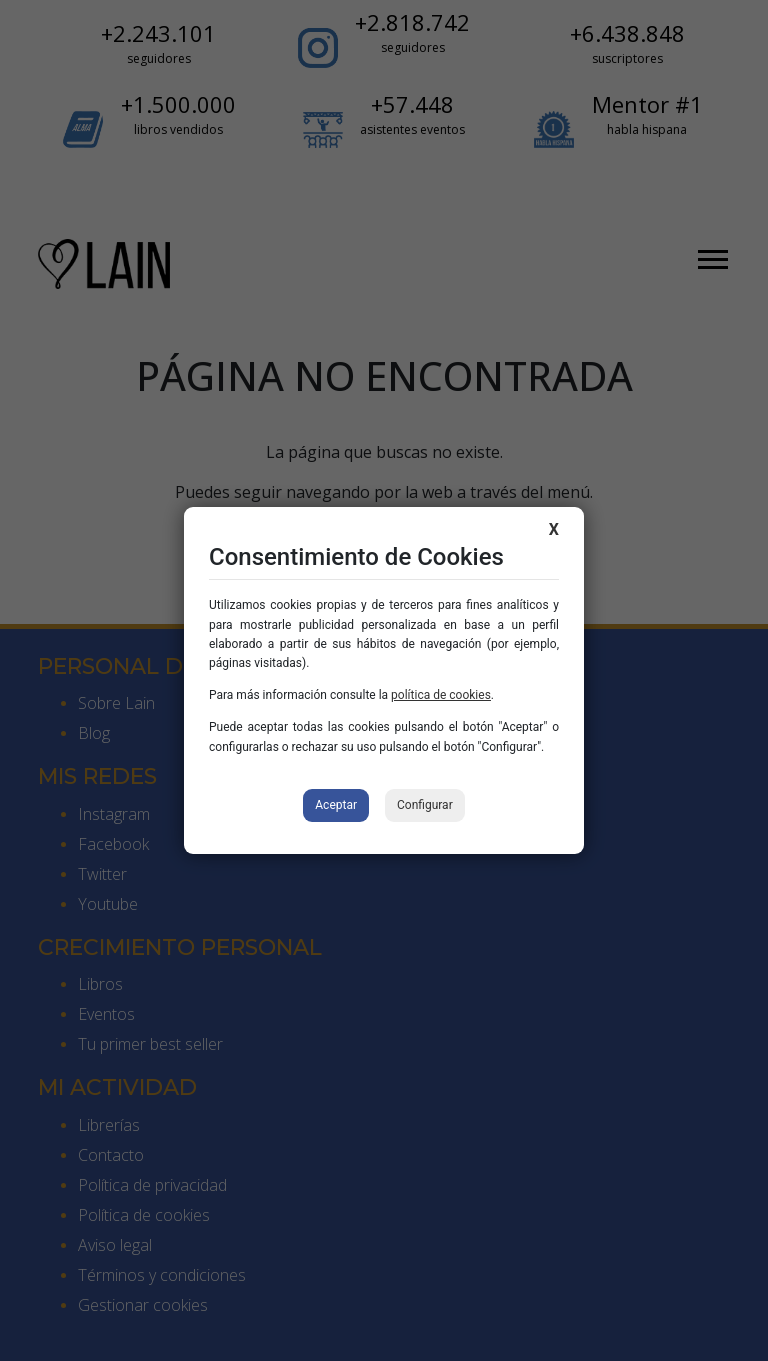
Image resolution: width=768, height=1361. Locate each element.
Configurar (425, 805)
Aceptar (336, 805)
